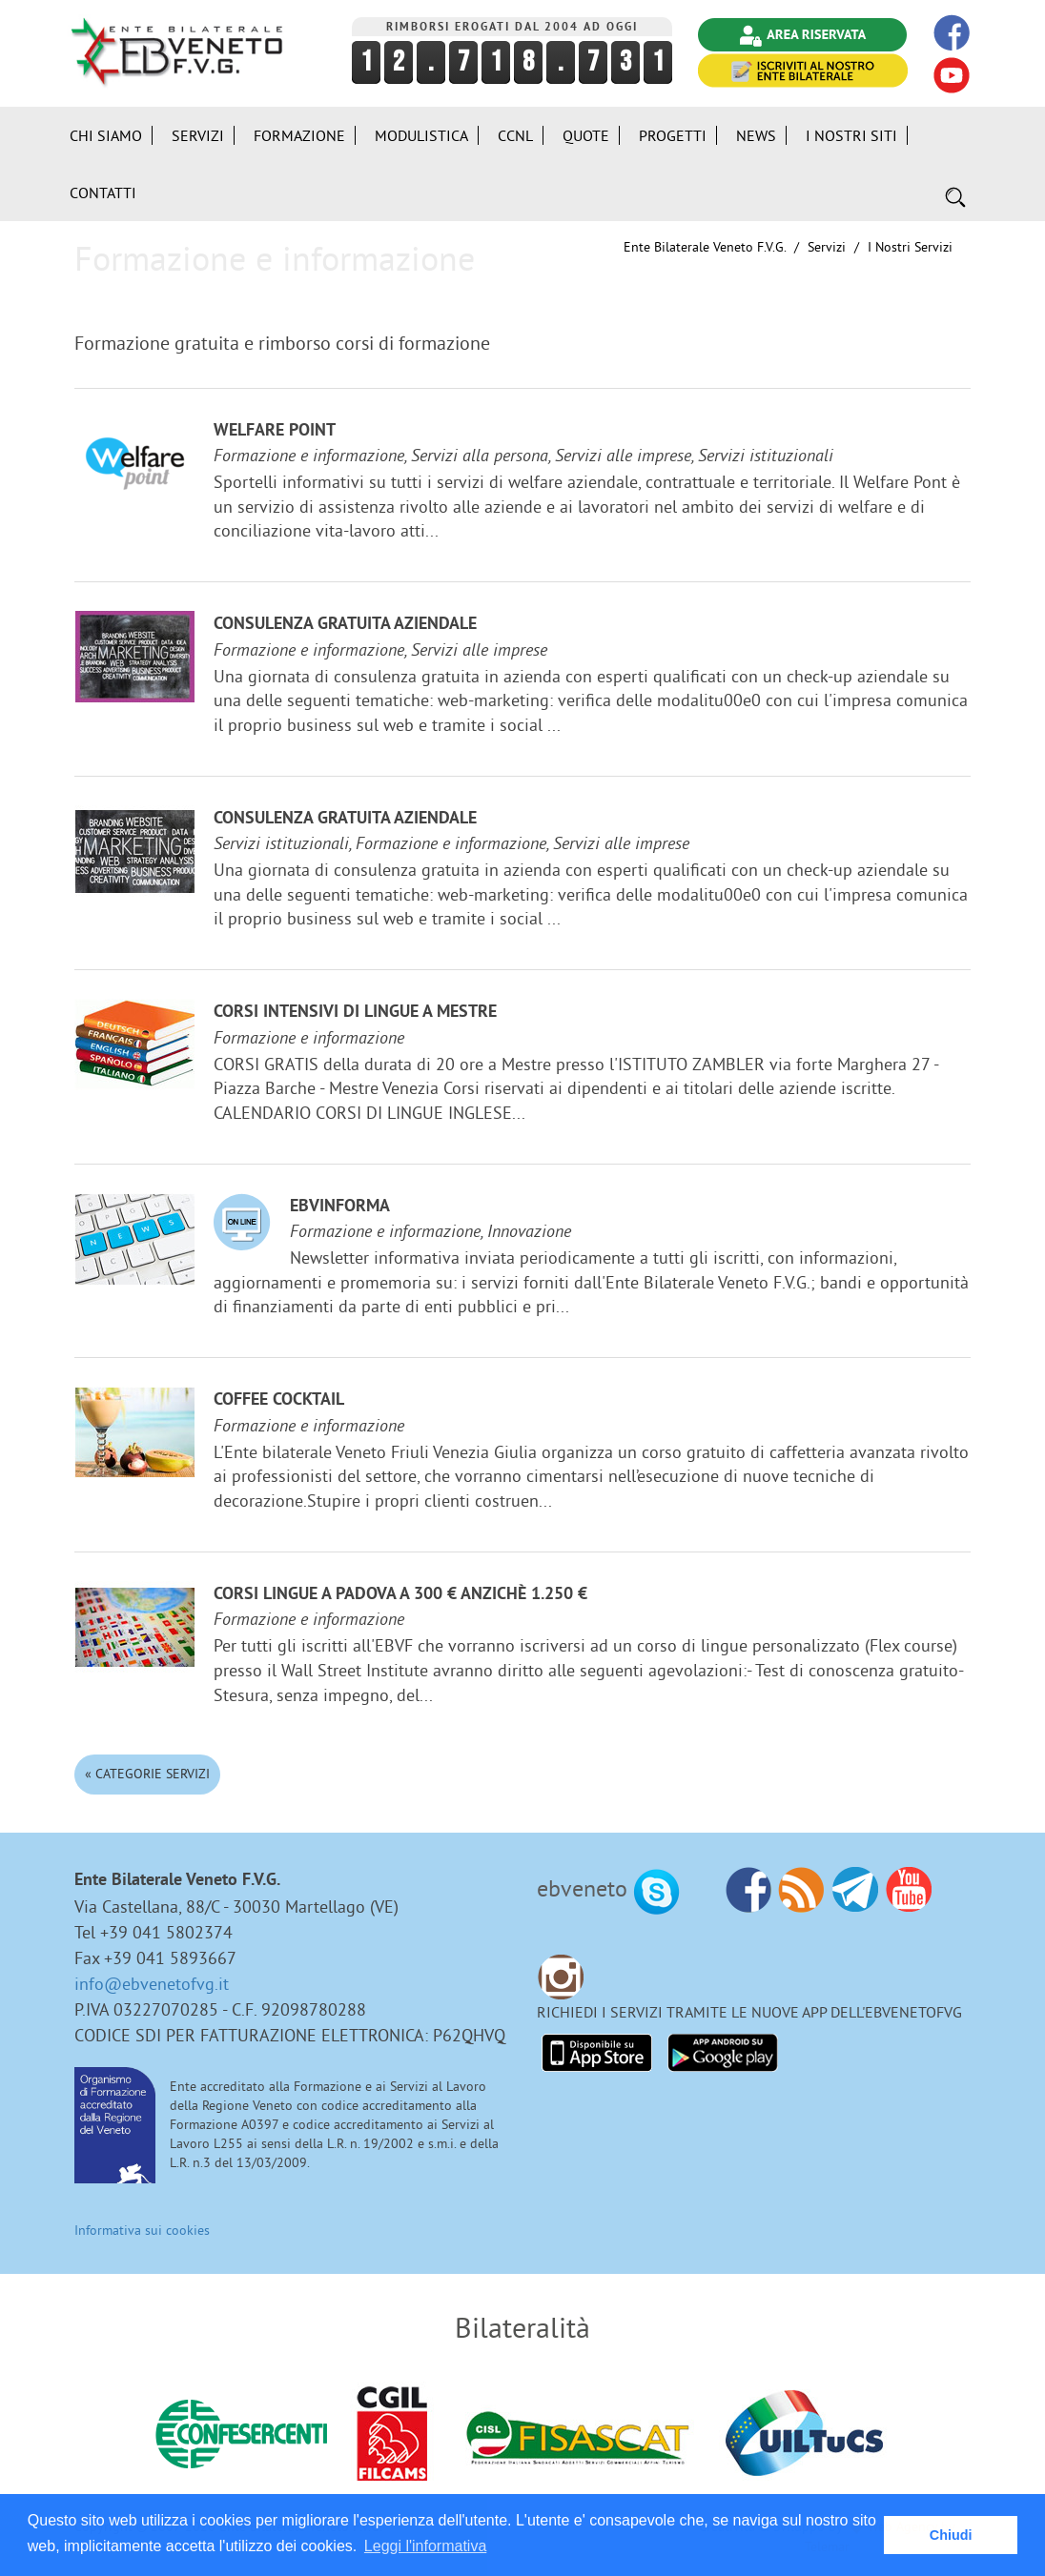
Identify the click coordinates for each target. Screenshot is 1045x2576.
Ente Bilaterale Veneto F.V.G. (705, 246)
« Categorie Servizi (147, 1773)
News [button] (756, 135)
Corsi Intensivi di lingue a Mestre (355, 1013)
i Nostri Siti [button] (851, 135)
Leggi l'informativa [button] (425, 2546)
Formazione (299, 135)
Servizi (827, 246)
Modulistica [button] (421, 135)
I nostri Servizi (910, 246)
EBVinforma (340, 1207)
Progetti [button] (673, 135)
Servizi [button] (198, 135)
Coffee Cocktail (279, 1400)
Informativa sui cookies (142, 2230)
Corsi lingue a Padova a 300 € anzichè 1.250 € (400, 1595)
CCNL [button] (515, 135)
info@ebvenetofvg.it (151, 1984)
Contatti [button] (103, 192)
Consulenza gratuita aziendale (345, 625)
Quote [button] (586, 135)
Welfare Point (275, 431)
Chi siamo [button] (106, 135)
